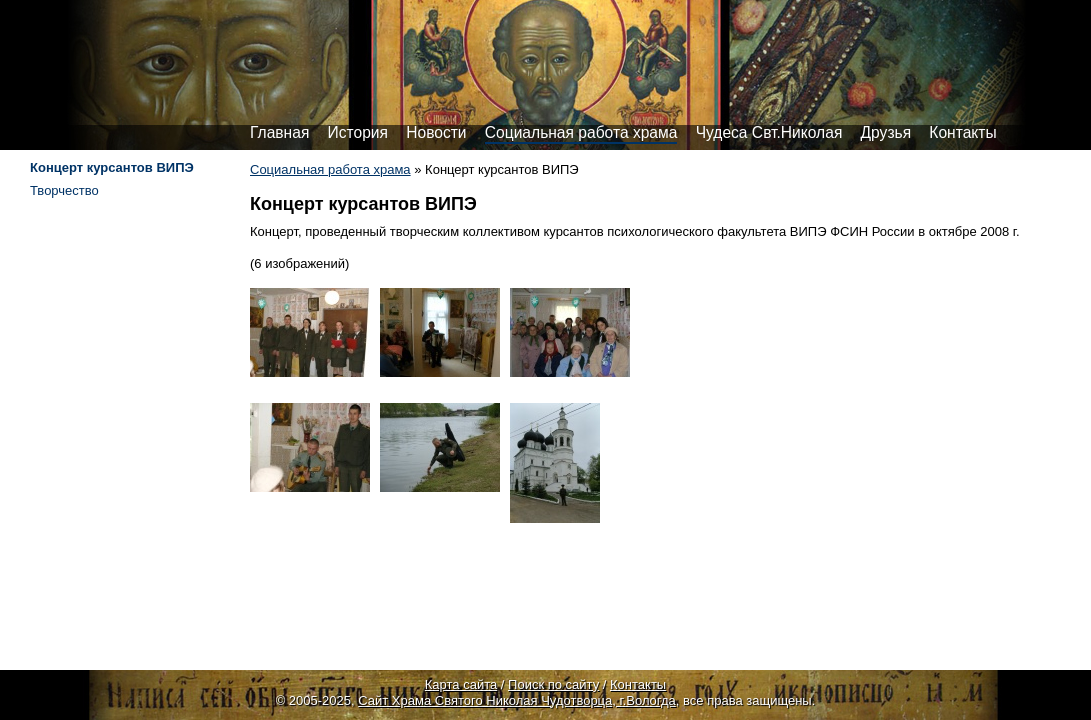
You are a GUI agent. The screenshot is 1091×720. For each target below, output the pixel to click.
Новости (436, 132)
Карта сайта (461, 684)
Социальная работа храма (581, 132)
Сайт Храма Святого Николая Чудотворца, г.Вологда (517, 700)
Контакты (962, 132)
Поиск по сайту (553, 684)
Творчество (64, 190)
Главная (279, 132)
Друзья (886, 132)
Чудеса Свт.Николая (769, 132)
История (358, 132)
